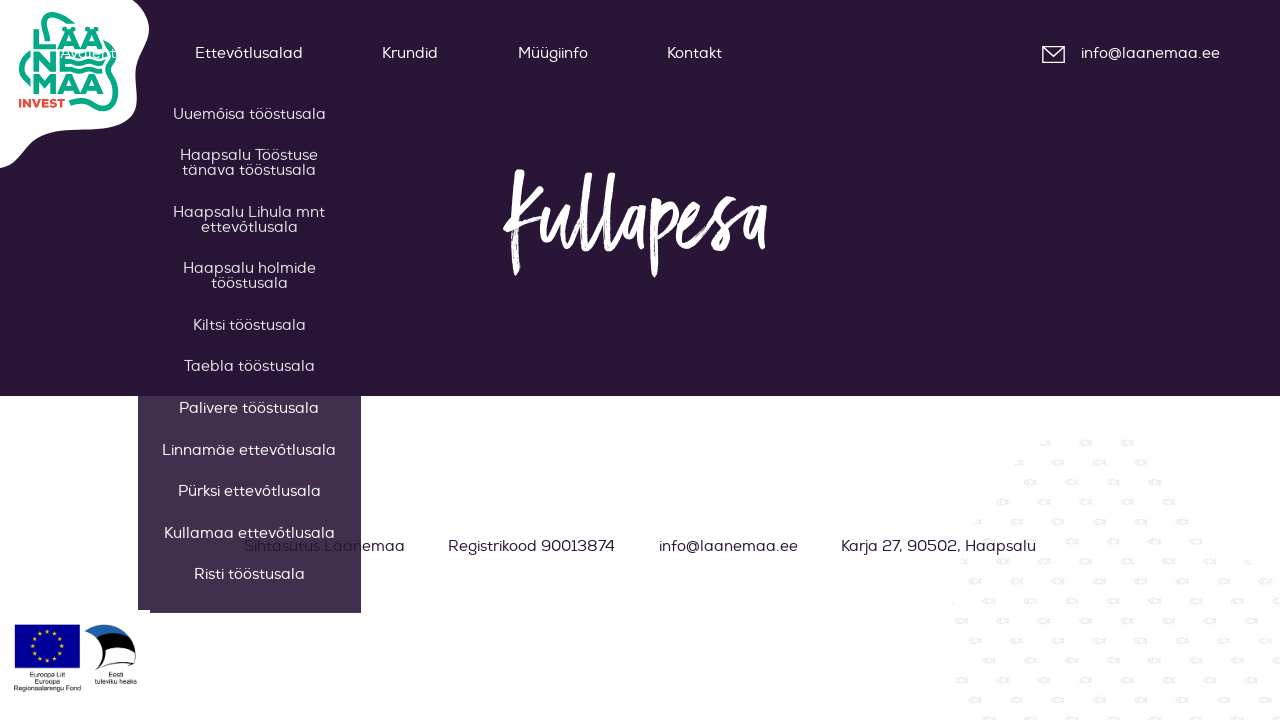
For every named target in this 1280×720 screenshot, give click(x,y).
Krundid (410, 53)
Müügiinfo (553, 53)
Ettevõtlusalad (249, 53)
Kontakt (694, 53)
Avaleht (88, 53)
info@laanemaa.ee (1150, 53)
